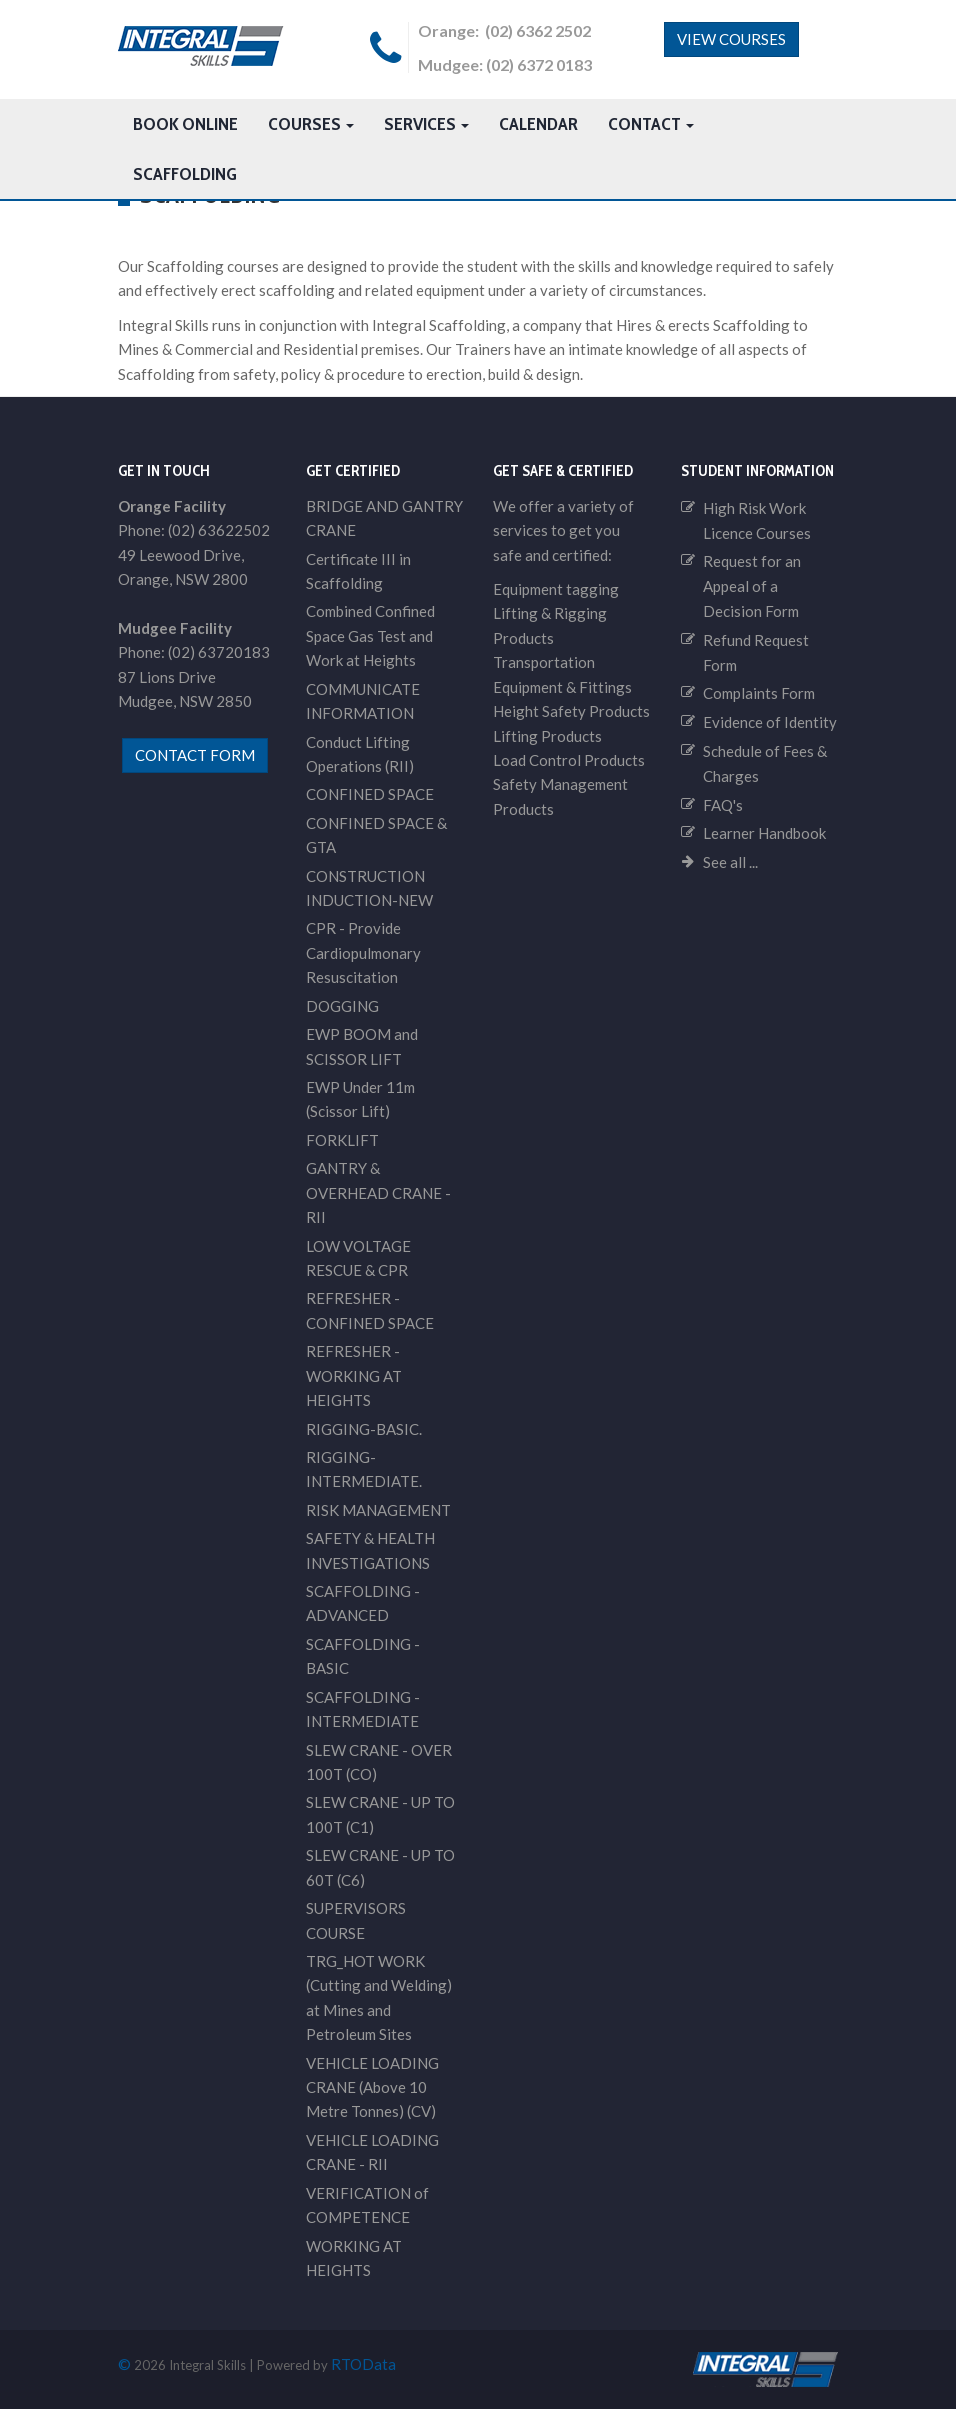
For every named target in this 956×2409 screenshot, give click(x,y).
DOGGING (342, 1006)
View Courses (731, 39)
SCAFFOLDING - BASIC (363, 1656)
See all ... (730, 862)
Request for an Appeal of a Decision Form (752, 586)
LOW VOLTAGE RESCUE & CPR (358, 1258)
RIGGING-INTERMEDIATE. (364, 1469)
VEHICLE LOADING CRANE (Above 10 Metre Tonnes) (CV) (372, 2087)
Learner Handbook (764, 833)
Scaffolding (185, 174)
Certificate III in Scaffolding (358, 571)
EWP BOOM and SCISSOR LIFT (362, 1046)
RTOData (363, 2364)
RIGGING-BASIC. (364, 1429)
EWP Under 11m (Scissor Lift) (360, 1099)
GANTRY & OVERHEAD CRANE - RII (378, 1192)
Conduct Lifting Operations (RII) (360, 754)
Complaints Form (759, 693)
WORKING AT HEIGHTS (354, 2258)
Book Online (185, 124)
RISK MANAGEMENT (378, 1510)
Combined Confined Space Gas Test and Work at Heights (370, 635)
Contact (651, 124)
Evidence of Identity (770, 722)
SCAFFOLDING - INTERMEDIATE (363, 1709)
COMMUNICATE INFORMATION (363, 701)
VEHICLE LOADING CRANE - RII (372, 2152)
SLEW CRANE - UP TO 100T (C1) (380, 1814)
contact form (195, 755)
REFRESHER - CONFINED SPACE (370, 1310)
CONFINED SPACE (370, 794)
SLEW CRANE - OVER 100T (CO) (379, 1762)
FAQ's (723, 805)
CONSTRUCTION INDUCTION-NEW (369, 888)
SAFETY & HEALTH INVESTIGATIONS (370, 1550)
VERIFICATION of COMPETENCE (367, 2205)
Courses (311, 124)
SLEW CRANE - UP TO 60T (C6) (380, 1867)
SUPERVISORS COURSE (356, 1920)
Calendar (538, 124)
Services (426, 124)
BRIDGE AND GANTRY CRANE (384, 518)
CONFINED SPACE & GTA (376, 835)
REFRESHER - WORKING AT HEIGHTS (354, 1375)
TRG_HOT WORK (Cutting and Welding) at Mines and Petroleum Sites (379, 1997)
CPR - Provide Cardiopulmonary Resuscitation (363, 952)
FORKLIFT (342, 1140)
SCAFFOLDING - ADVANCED (363, 1603)
